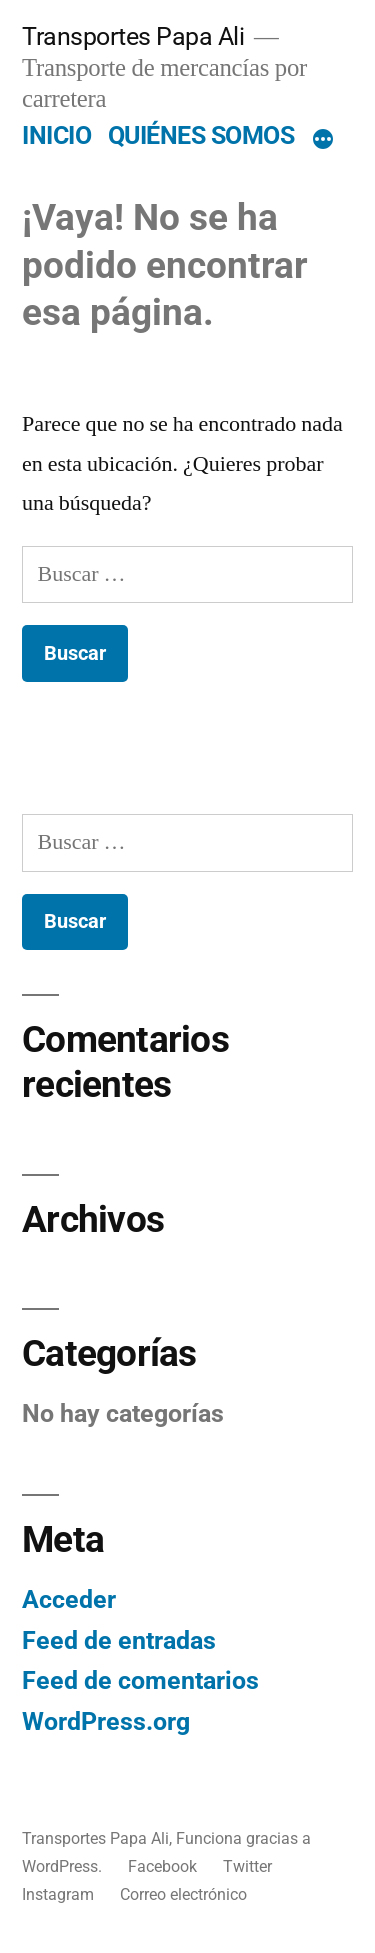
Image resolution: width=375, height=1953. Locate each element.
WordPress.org (106, 1721)
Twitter (247, 1866)
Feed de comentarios (140, 1680)
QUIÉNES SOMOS (201, 135)
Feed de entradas (119, 1640)
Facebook (162, 1866)
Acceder (69, 1599)
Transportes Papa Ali (133, 36)
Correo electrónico (183, 1894)
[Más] (323, 140)
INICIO (56, 135)
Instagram (58, 1894)
